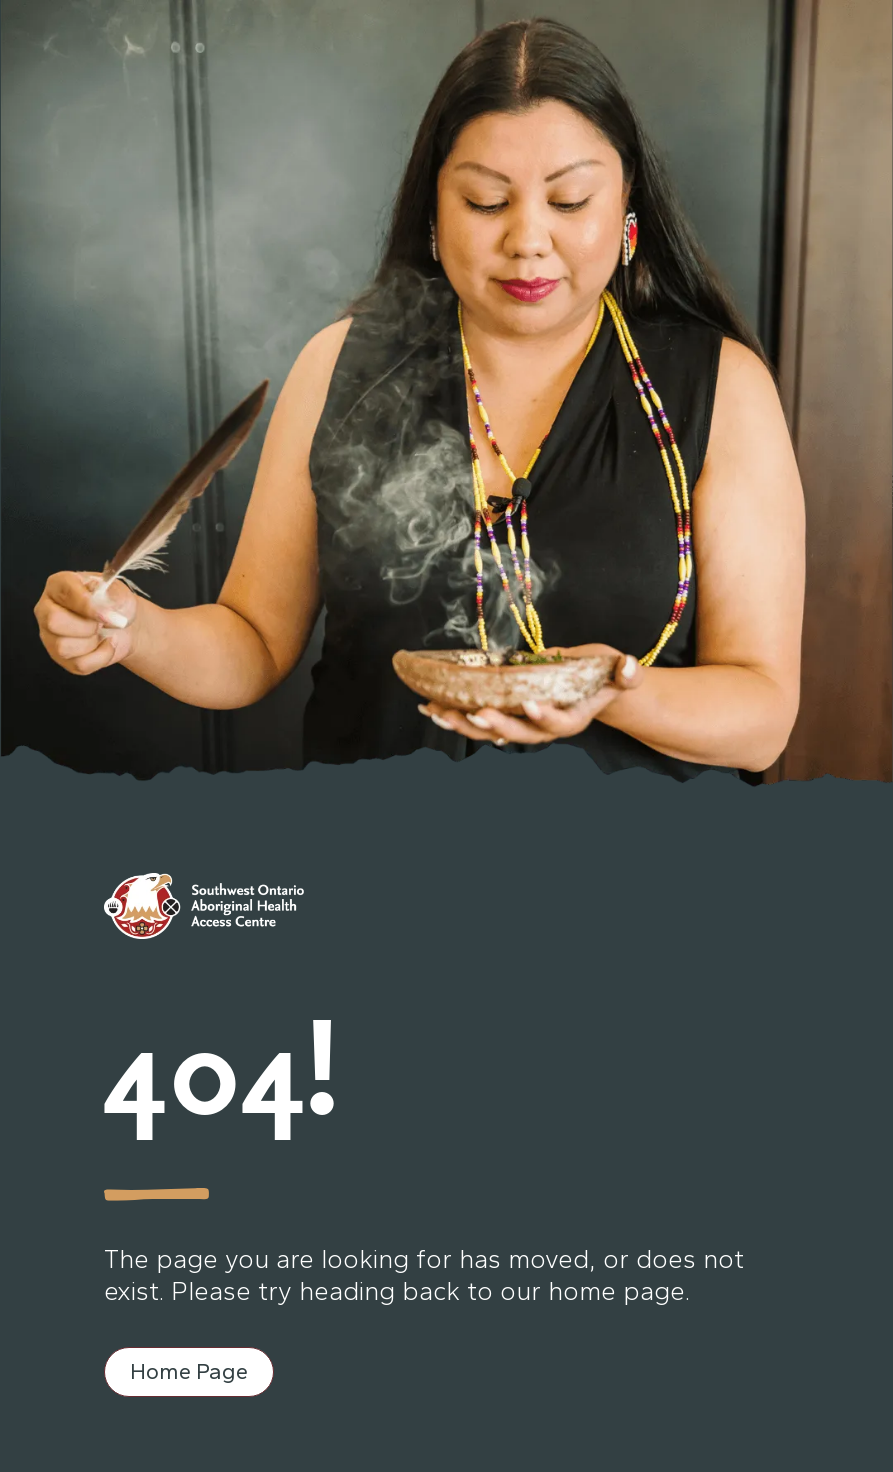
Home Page (189, 1371)
